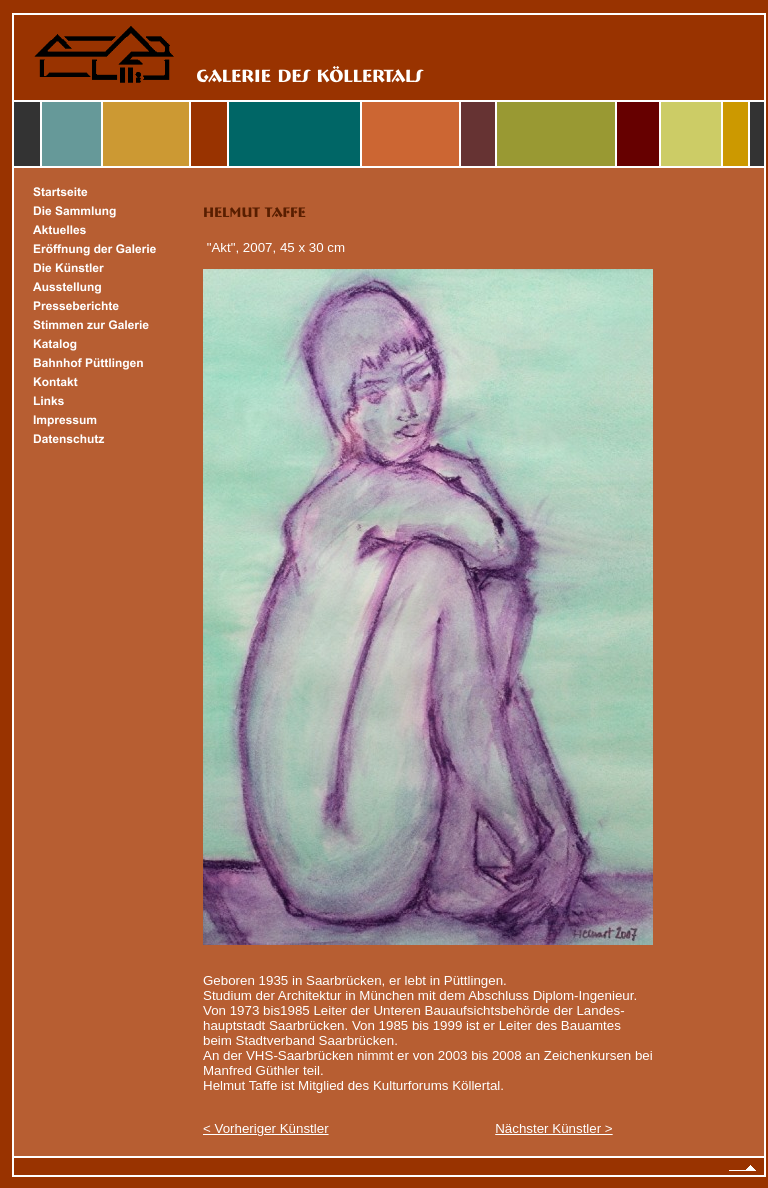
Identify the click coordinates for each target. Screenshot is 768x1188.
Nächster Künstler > (553, 1128)
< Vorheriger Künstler (266, 1128)
